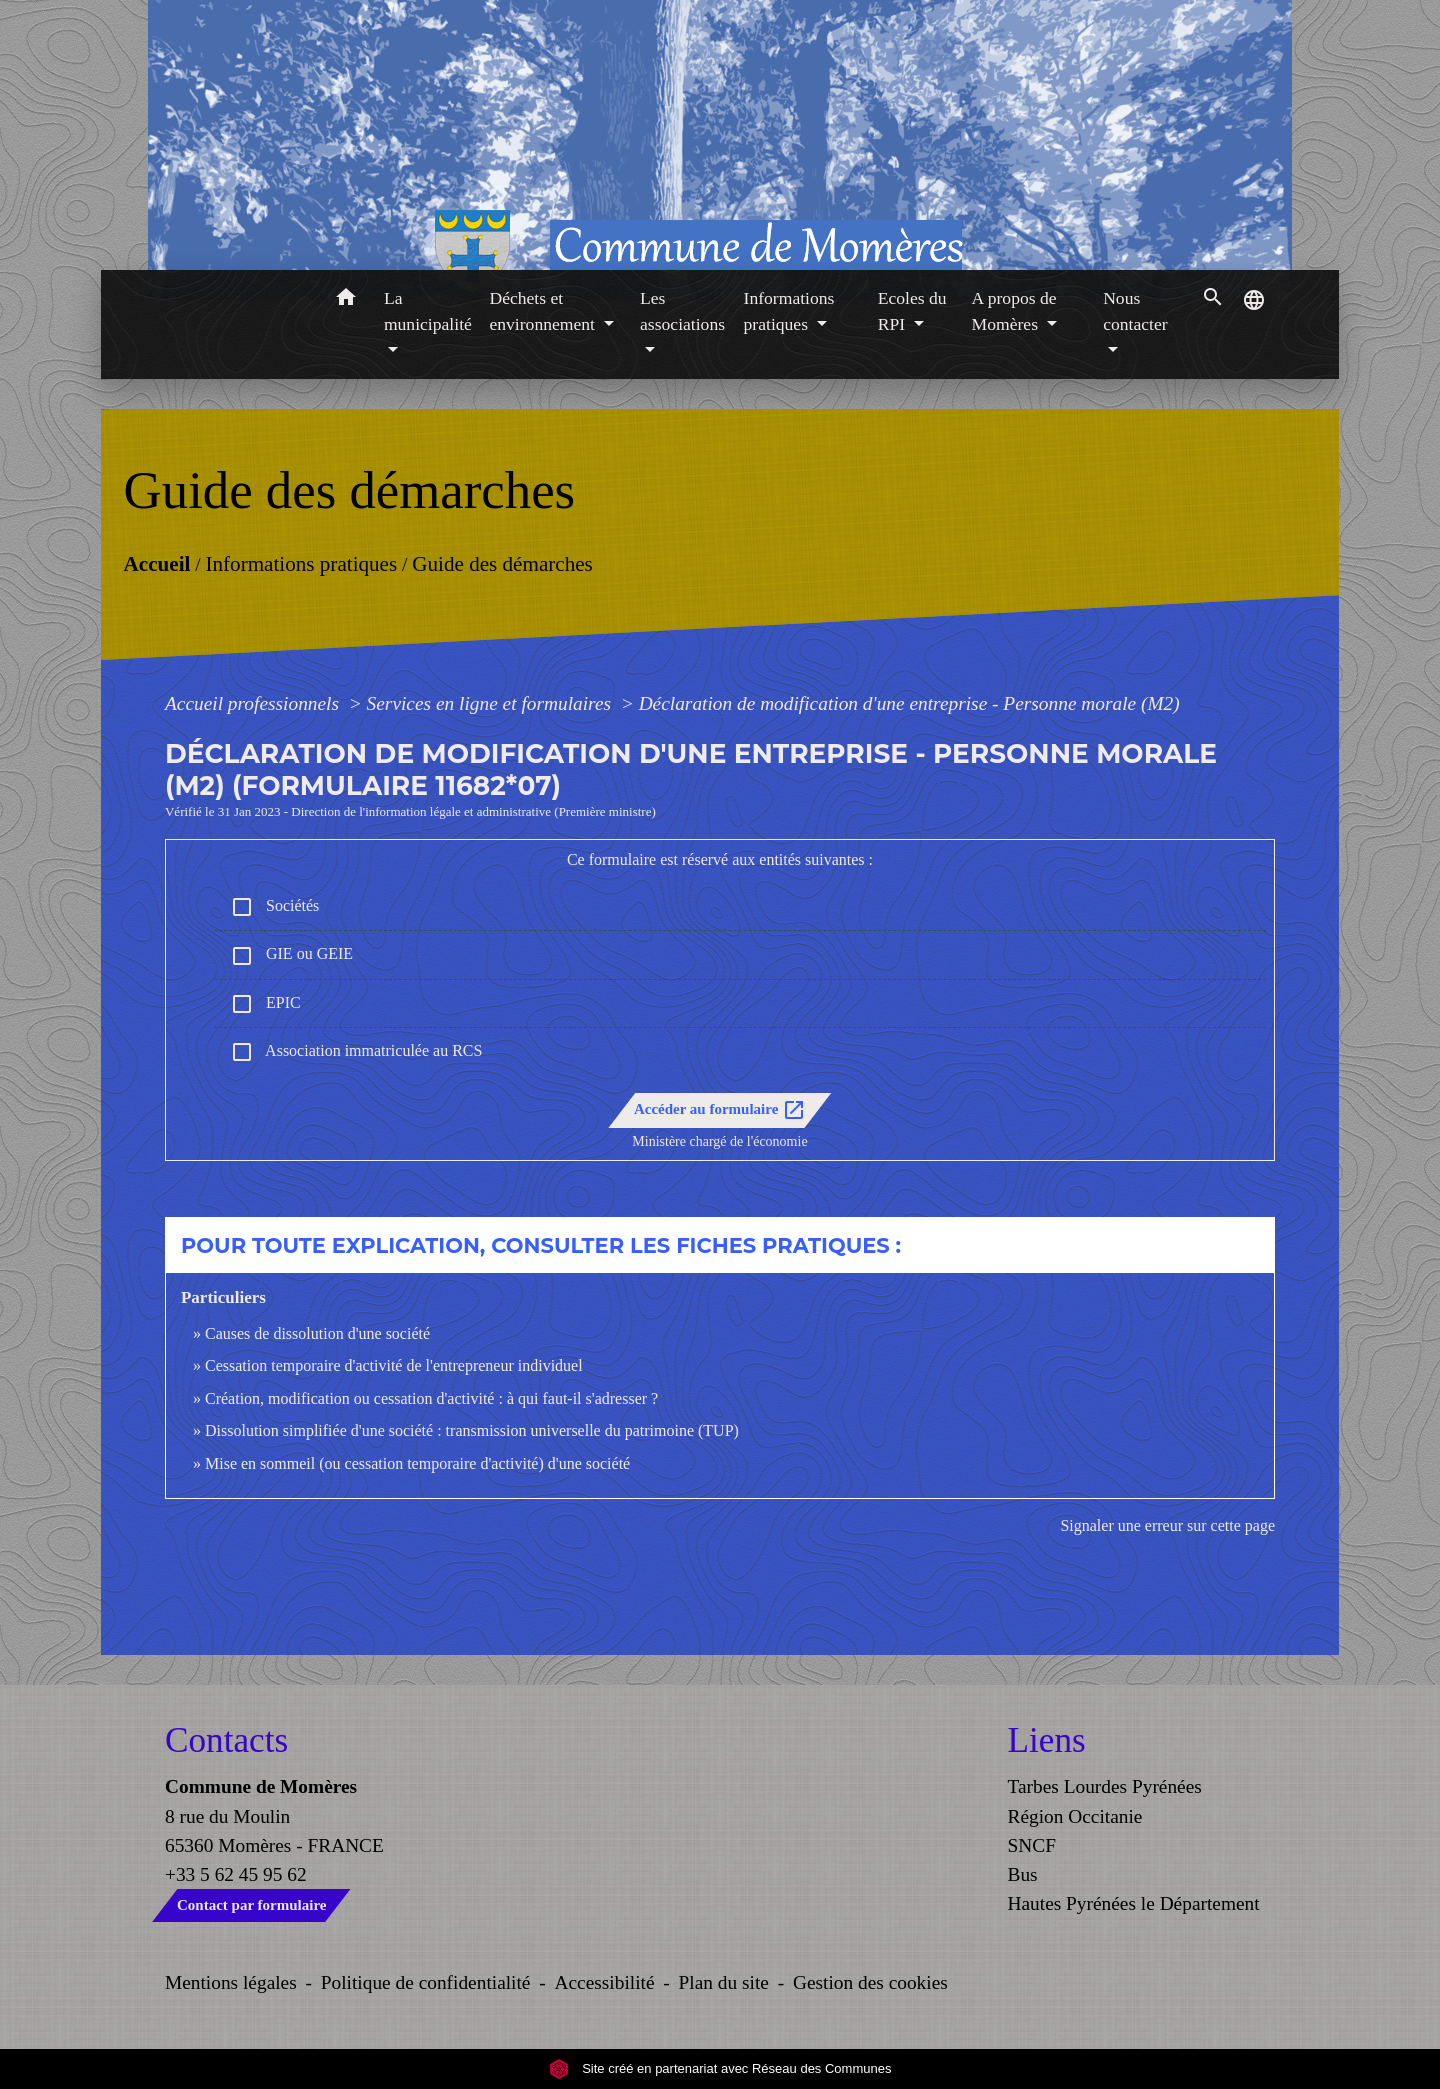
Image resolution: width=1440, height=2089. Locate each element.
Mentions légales (231, 1982)
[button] (345, 300)
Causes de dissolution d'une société (317, 1333)
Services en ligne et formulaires (491, 703)
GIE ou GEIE (291, 956)
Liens (1047, 1740)
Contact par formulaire (251, 1905)
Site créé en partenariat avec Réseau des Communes (720, 2068)
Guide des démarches (502, 563)
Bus (1023, 1874)
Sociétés (274, 907)
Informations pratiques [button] (789, 311)
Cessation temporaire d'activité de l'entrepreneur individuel (394, 1365)
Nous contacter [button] (1135, 311)
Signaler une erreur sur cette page (1167, 1525)
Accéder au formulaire (720, 1110)
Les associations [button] (682, 311)
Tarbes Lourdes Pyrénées (1105, 1786)
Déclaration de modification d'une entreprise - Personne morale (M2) (909, 703)
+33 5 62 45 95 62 (236, 1874)
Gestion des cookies (870, 1982)
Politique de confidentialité (426, 1982)
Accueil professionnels (254, 703)
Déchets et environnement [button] (544, 311)
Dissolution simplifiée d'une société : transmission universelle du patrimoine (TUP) (472, 1430)
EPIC (265, 1004)
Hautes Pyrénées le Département (1134, 1903)
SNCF (1032, 1845)
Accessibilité (605, 1982)
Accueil (156, 563)
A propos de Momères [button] (1014, 311)
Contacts (226, 1740)
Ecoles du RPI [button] (912, 311)
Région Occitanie (1075, 1816)
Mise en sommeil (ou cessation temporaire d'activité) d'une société (417, 1463)
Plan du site (724, 1982)
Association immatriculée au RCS (356, 1052)
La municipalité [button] (428, 311)
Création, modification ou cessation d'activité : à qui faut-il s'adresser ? (431, 1398)
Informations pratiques (301, 563)
